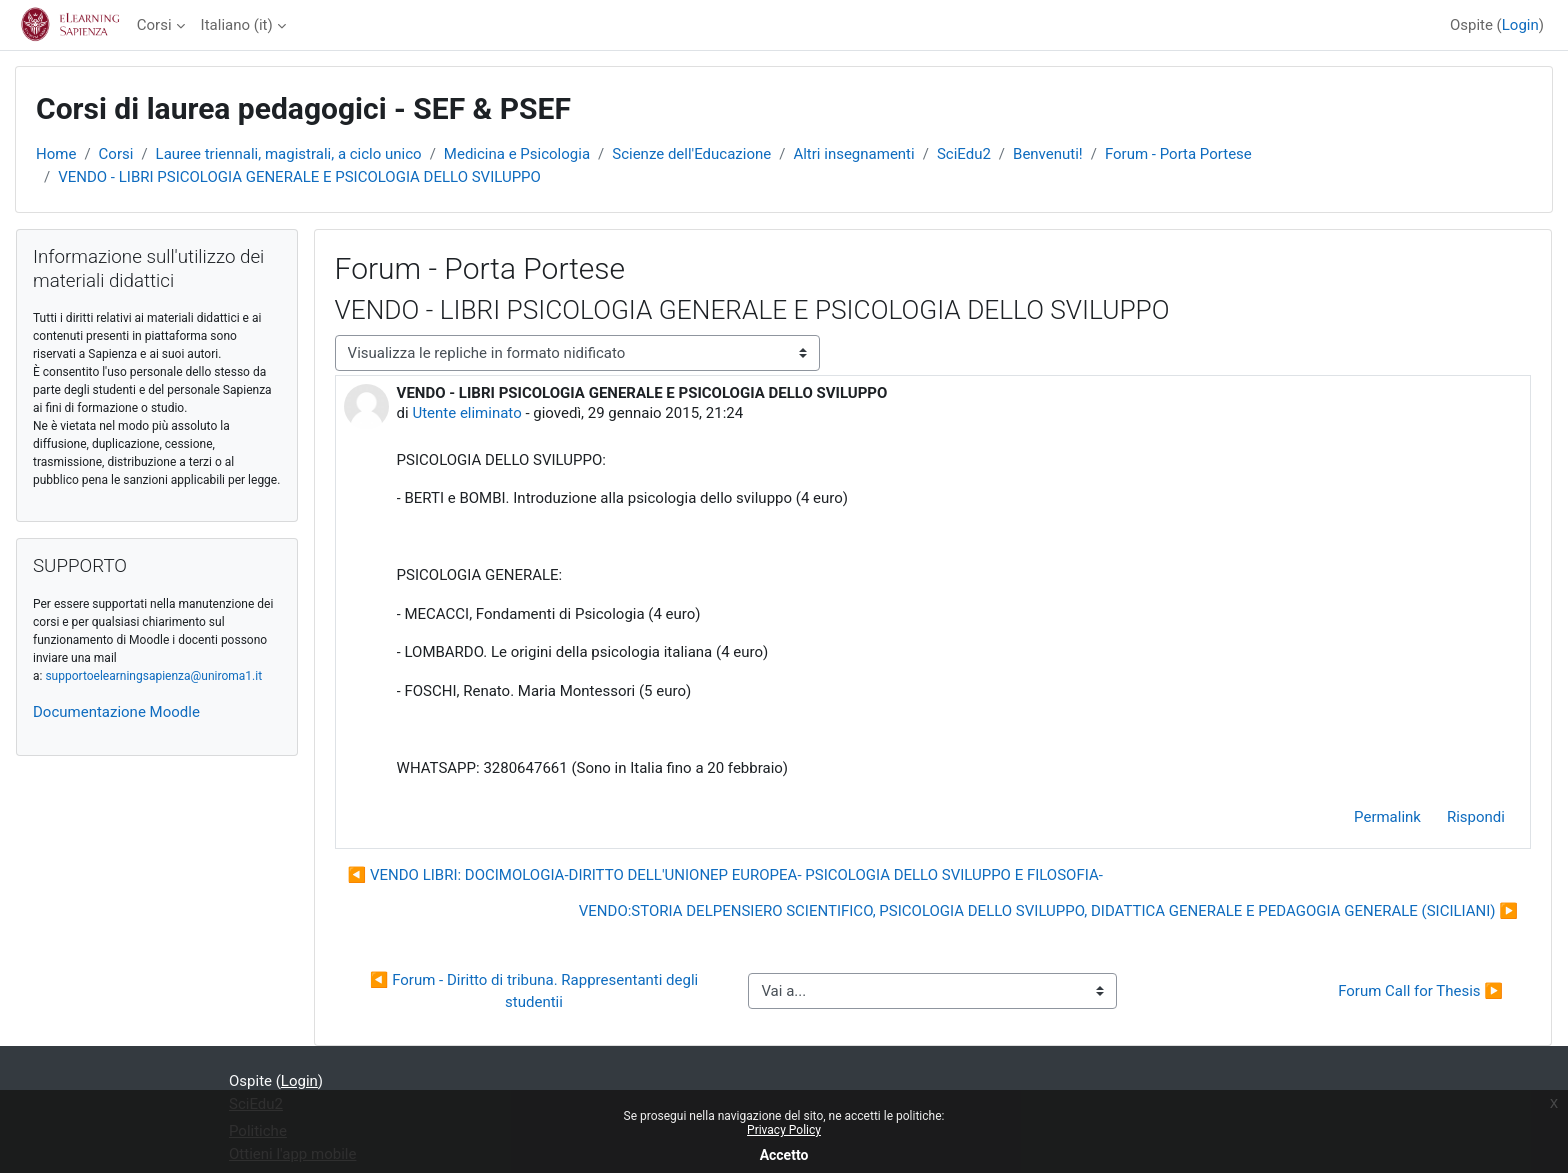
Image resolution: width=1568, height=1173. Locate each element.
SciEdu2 (964, 154)
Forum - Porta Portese (1178, 154)
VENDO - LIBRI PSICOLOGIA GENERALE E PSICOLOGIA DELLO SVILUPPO (299, 177)
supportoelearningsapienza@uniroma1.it (153, 676)
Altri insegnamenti (853, 154)
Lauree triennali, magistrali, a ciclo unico (289, 154)
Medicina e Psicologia (517, 154)
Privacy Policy (784, 1130)
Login (1520, 25)
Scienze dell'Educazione (691, 154)
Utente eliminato (466, 413)
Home (56, 154)
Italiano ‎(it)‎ (237, 25)
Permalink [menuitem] (1387, 817)
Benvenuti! (1048, 154)
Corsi (154, 25)
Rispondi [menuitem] (1476, 817)
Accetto (784, 1155)
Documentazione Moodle (116, 712)
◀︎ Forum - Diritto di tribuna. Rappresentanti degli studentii (536, 991)
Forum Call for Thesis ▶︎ (1420, 991)
